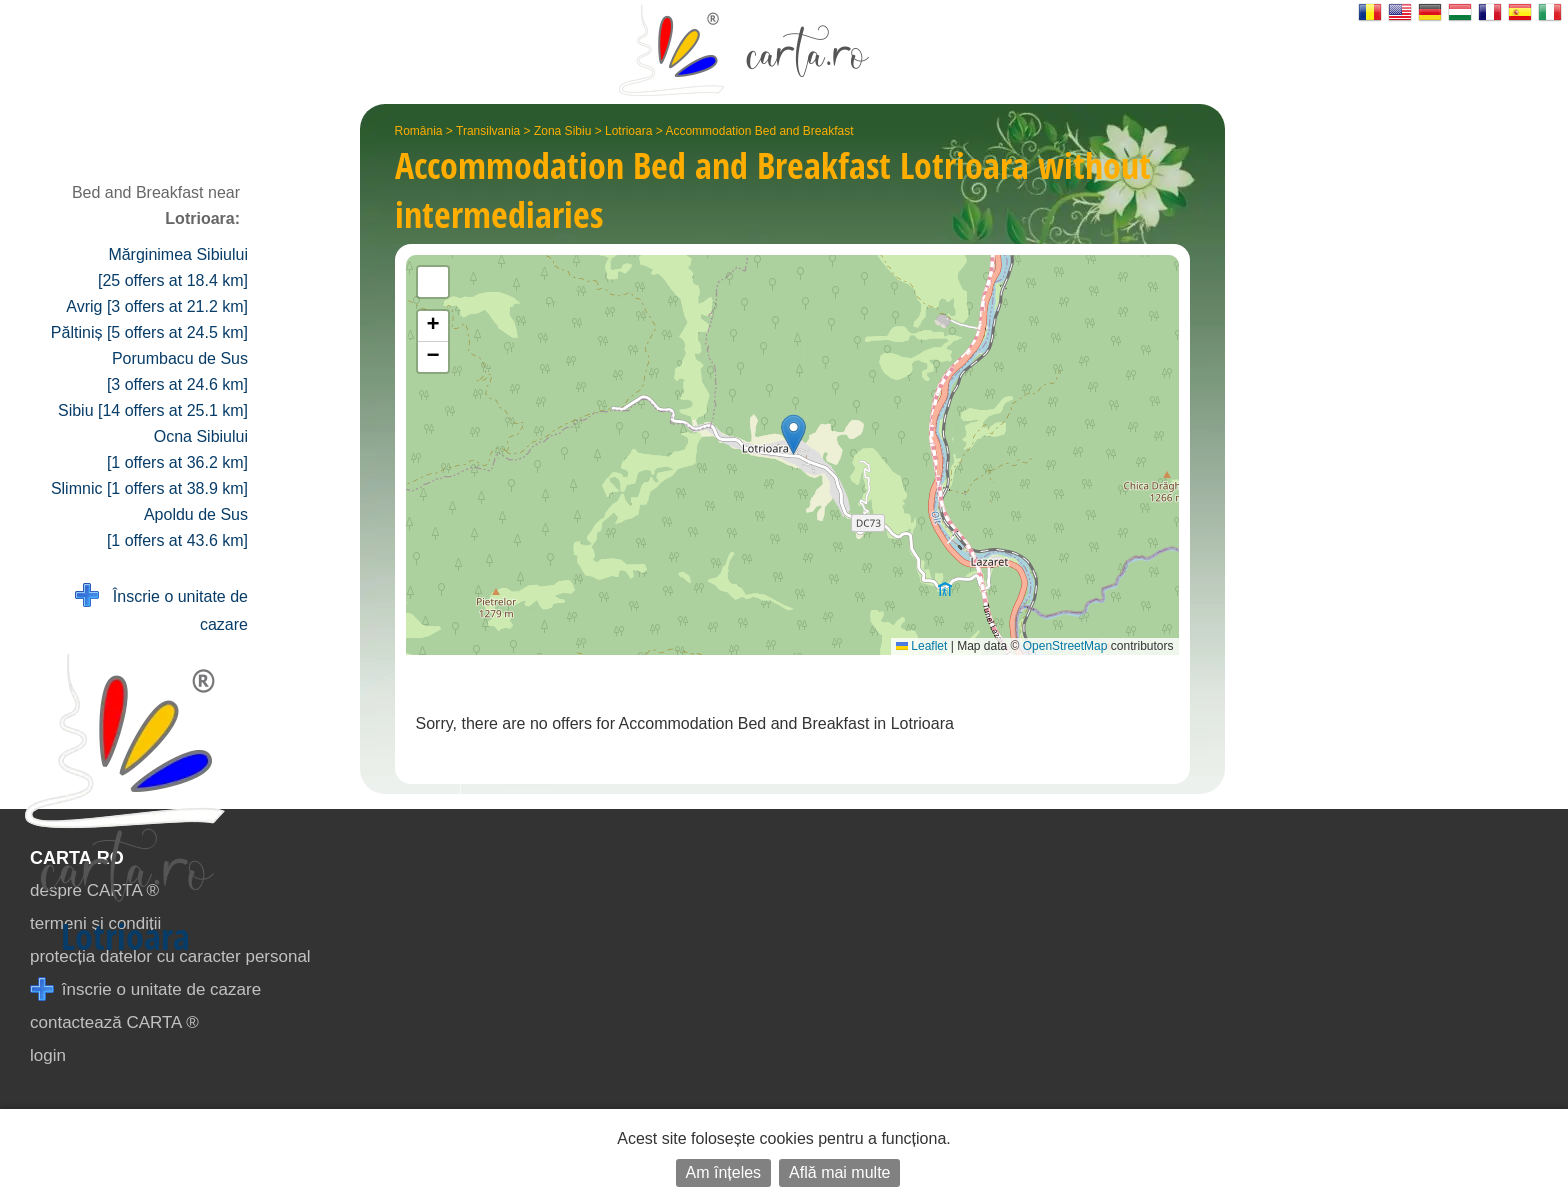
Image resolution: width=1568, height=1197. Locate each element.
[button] (793, 434)
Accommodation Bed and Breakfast (759, 131)
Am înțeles (724, 1172)
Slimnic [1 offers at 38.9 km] (149, 488)
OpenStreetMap (1065, 646)
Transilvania (488, 131)
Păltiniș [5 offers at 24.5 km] (149, 332)
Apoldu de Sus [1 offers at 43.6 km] (177, 527)
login (48, 1055)
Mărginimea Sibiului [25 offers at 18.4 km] (173, 267)
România (419, 131)
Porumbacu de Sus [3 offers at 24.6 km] (177, 371)
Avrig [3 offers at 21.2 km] (157, 306)
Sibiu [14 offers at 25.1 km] (153, 410)
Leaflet (921, 646)
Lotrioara (628, 131)
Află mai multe (839, 1172)
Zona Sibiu (562, 131)
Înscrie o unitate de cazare (161, 608)
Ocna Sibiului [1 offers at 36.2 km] (177, 449)
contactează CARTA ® (114, 1022)
